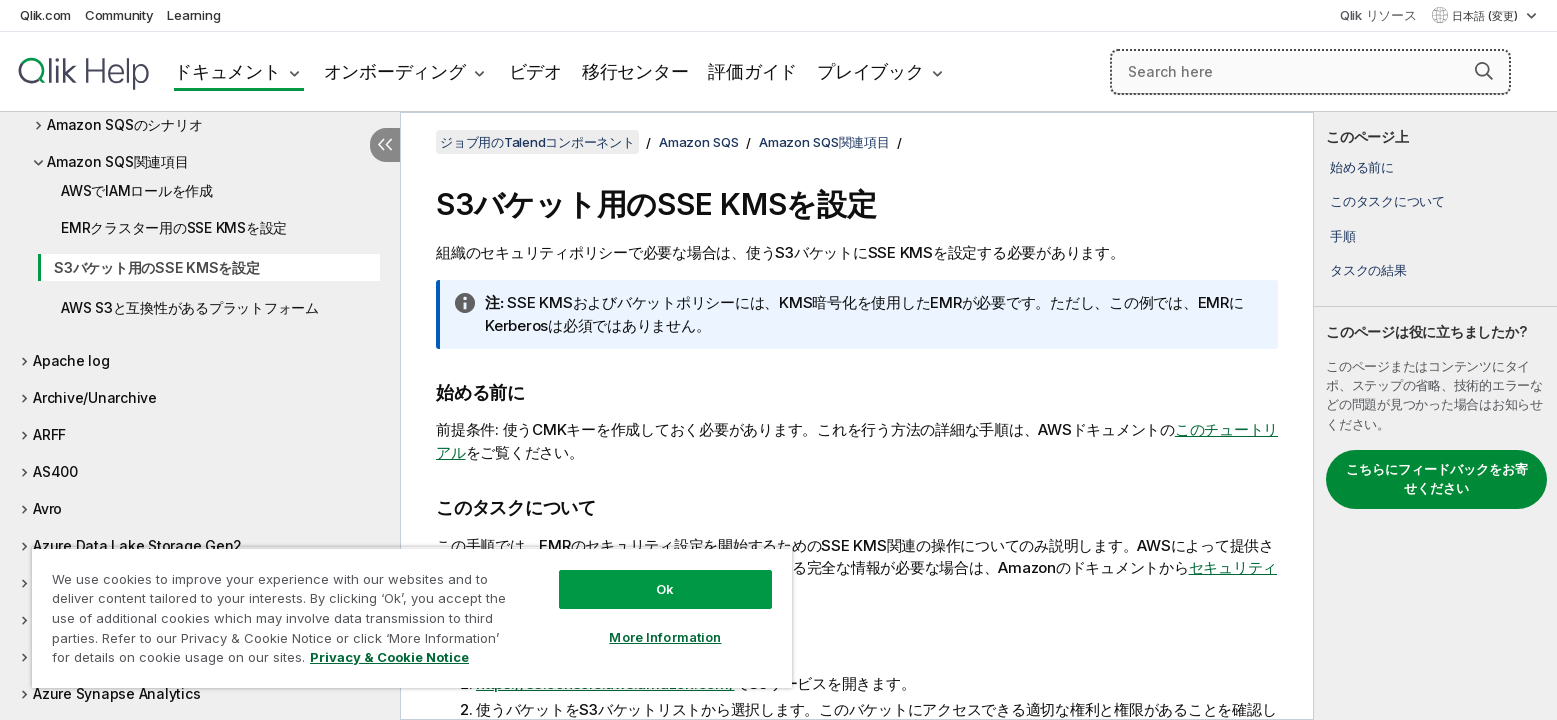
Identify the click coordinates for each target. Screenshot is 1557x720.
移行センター (635, 71)
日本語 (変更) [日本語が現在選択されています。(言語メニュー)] (1486, 16)
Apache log (71, 360)
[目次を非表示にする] (385, 145)
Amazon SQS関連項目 (118, 161)
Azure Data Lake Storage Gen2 (137, 545)
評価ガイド (752, 71)
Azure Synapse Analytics (116, 693)
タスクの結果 (1368, 270)
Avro (47, 508)
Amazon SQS (699, 142)
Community (119, 15)
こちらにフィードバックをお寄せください (1437, 479)
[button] (1484, 71)
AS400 (55, 471)
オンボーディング (395, 71)
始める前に (1362, 167)
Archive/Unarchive (95, 397)
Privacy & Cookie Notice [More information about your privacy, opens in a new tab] (389, 657)
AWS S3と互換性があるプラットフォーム (190, 307)
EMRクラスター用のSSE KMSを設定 (174, 227)
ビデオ (535, 71)
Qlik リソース (1378, 15)
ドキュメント (227, 71)
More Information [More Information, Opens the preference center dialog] (665, 637)
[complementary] (1435, 416)
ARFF (49, 434)
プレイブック (870, 71)
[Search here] (1310, 72)
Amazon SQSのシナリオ (124, 124)
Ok (665, 589)
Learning (193, 15)
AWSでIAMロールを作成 (137, 190)
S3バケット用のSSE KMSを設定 (157, 267)
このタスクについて (1387, 201)
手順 (1343, 236)
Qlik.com (45, 15)
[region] (412, 617)
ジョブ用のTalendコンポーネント (537, 142)
